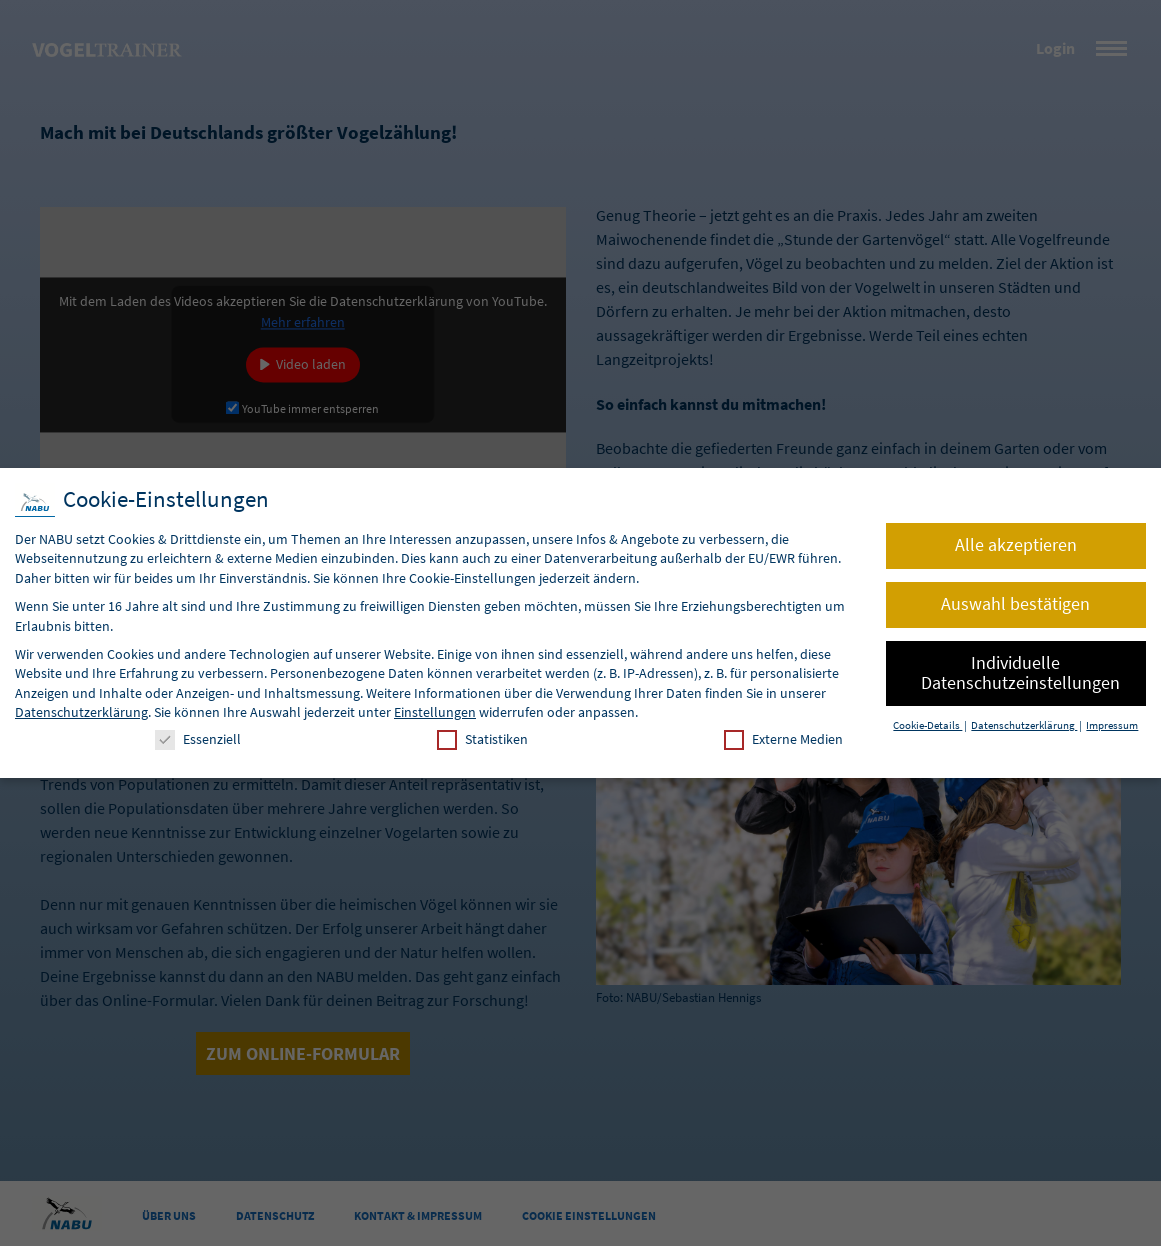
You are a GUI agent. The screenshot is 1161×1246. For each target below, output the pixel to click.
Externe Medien (783, 739)
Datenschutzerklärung (81, 712)
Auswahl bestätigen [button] (1015, 604)
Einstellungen (435, 712)
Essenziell (198, 739)
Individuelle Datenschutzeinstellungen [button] (1020, 673)
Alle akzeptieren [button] (1016, 545)
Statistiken (482, 739)
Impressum (1112, 725)
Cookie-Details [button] (927, 725)
